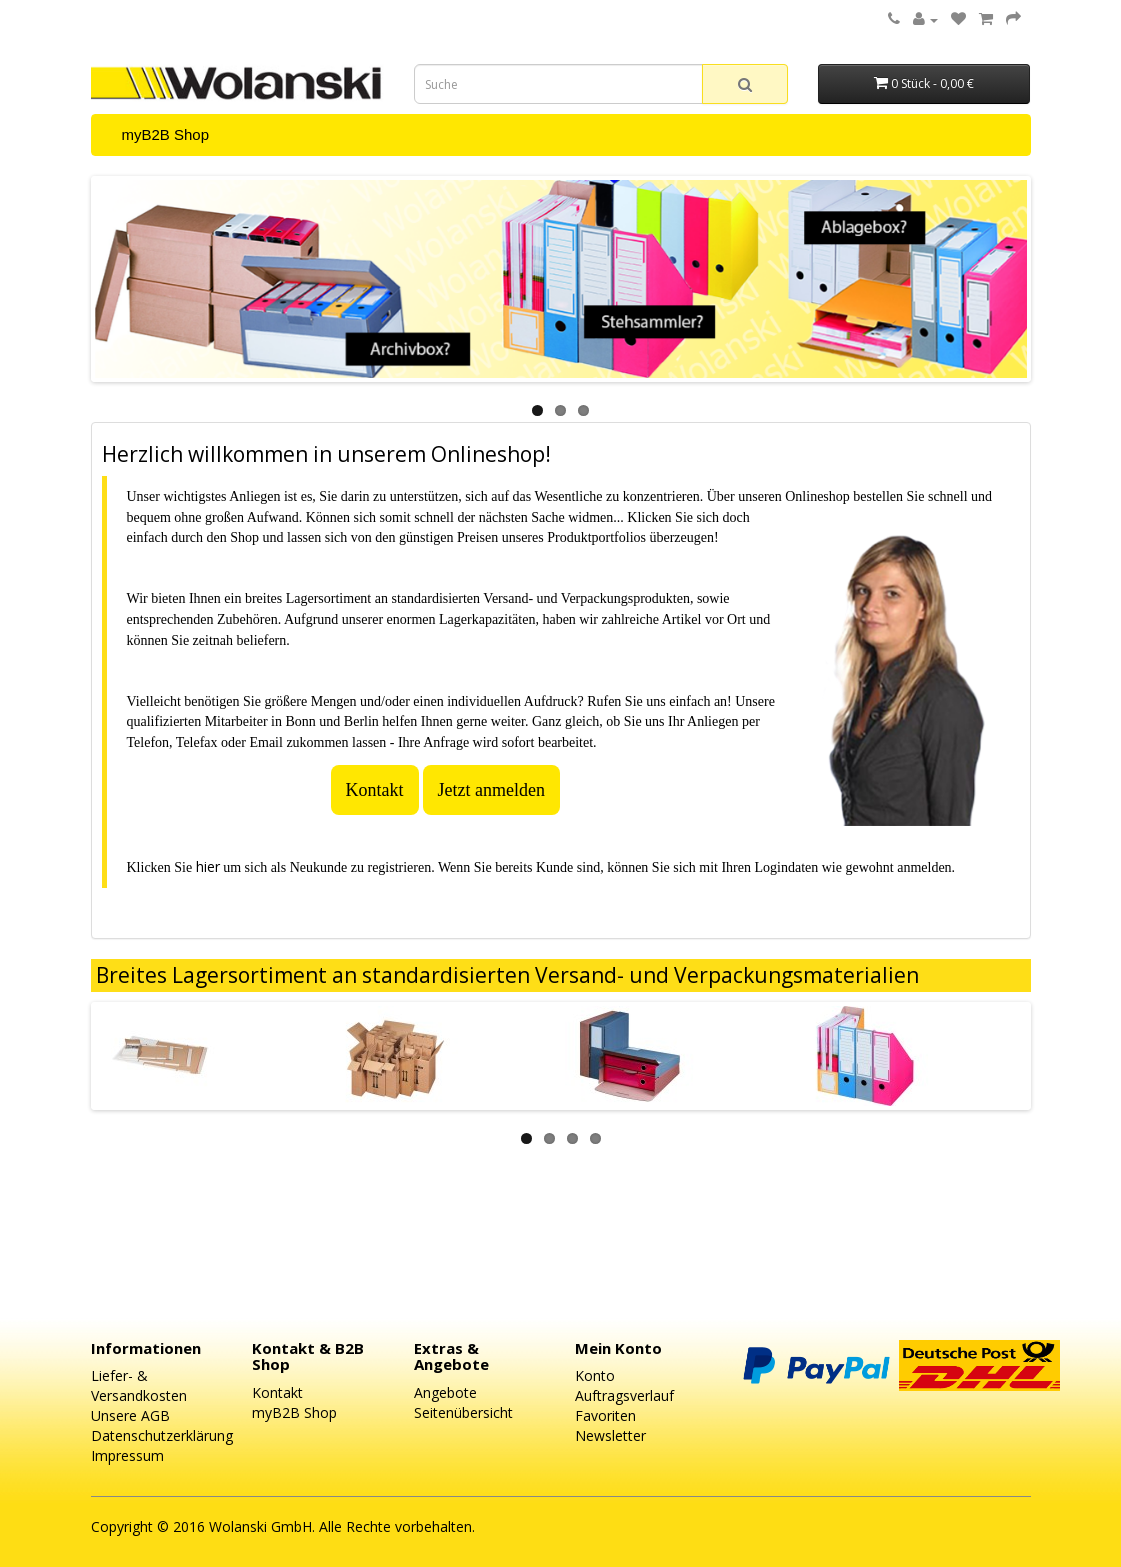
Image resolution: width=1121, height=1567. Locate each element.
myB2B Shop (166, 134)
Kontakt (375, 790)
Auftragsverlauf (624, 1395)
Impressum (127, 1455)
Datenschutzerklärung (162, 1435)
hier (208, 866)
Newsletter (610, 1435)
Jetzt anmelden (491, 790)
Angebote (445, 1392)
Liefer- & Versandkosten (139, 1385)
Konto (595, 1375)
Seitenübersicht (463, 1412)
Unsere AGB (130, 1415)
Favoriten (605, 1415)
